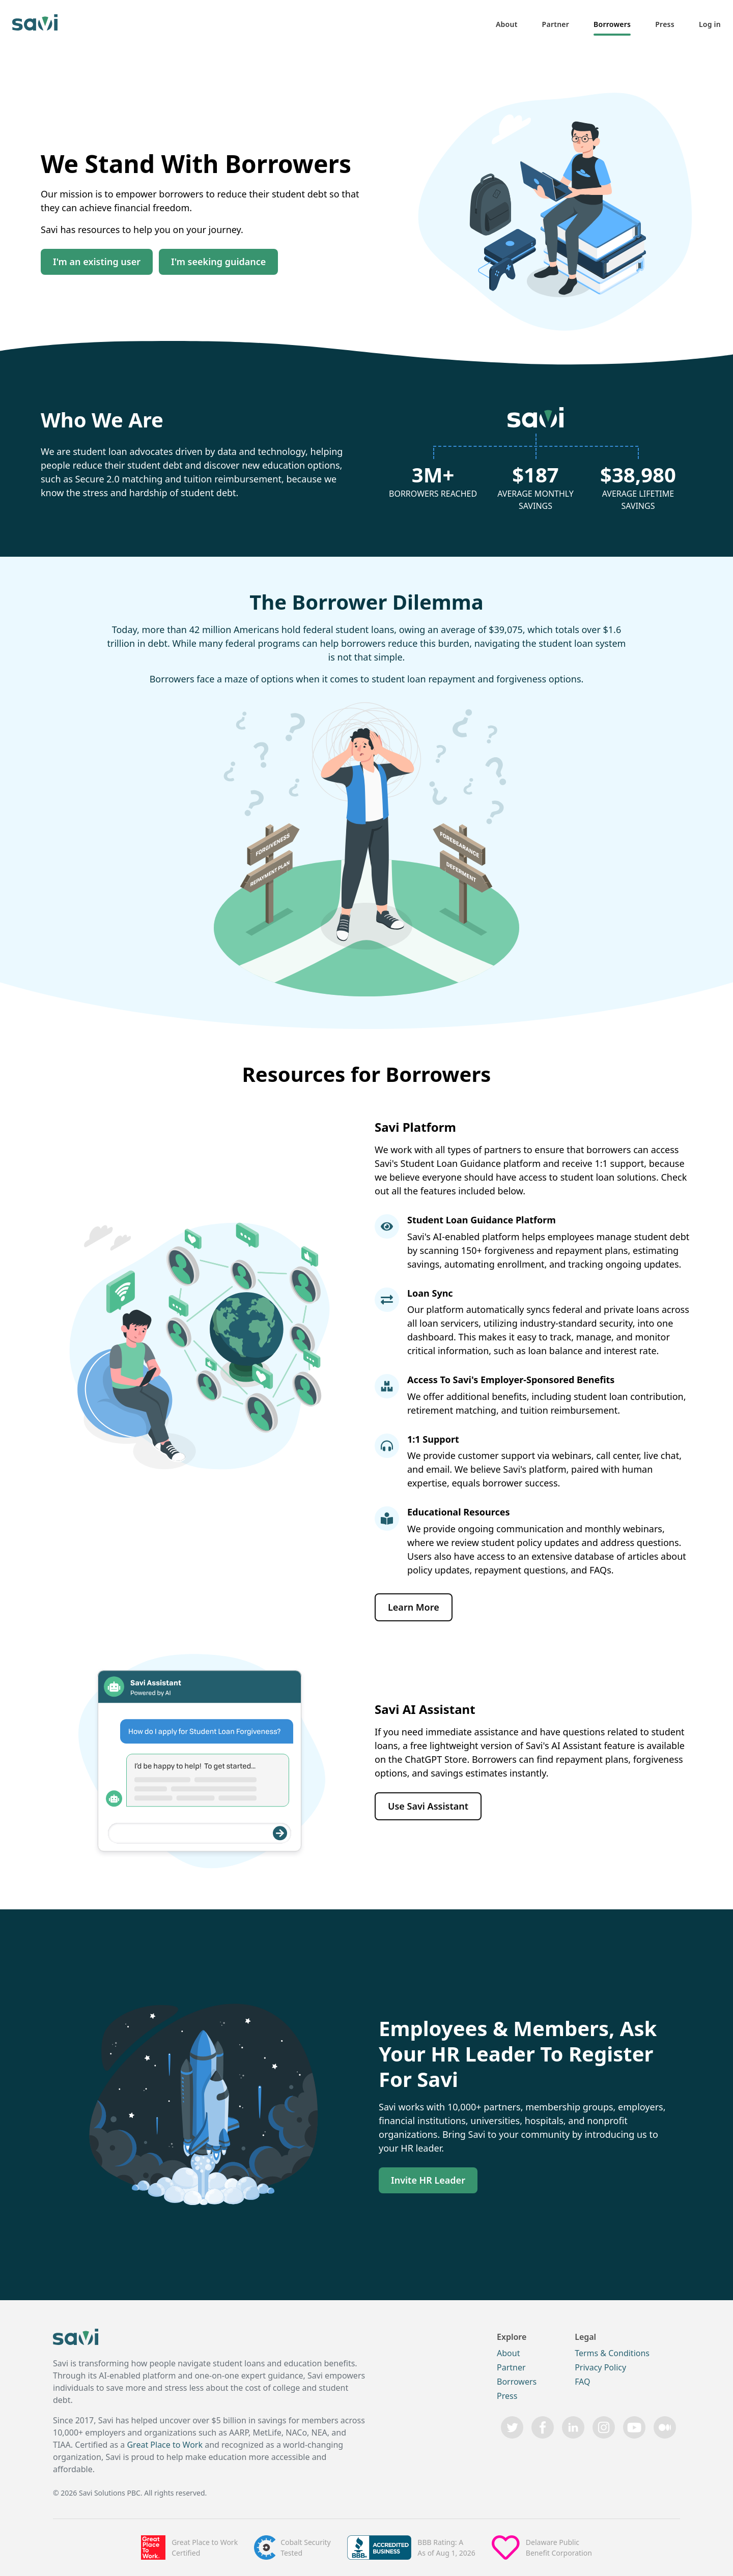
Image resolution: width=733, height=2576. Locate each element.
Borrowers (612, 24)
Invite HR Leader (428, 2180)
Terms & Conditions (612, 2353)
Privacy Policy (600, 2367)
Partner (556, 24)
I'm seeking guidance (218, 261)
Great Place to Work (165, 2444)
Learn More (413, 1607)
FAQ (582, 2381)
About (507, 24)
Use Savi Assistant (428, 1806)
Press (664, 24)
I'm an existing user (96, 261)
